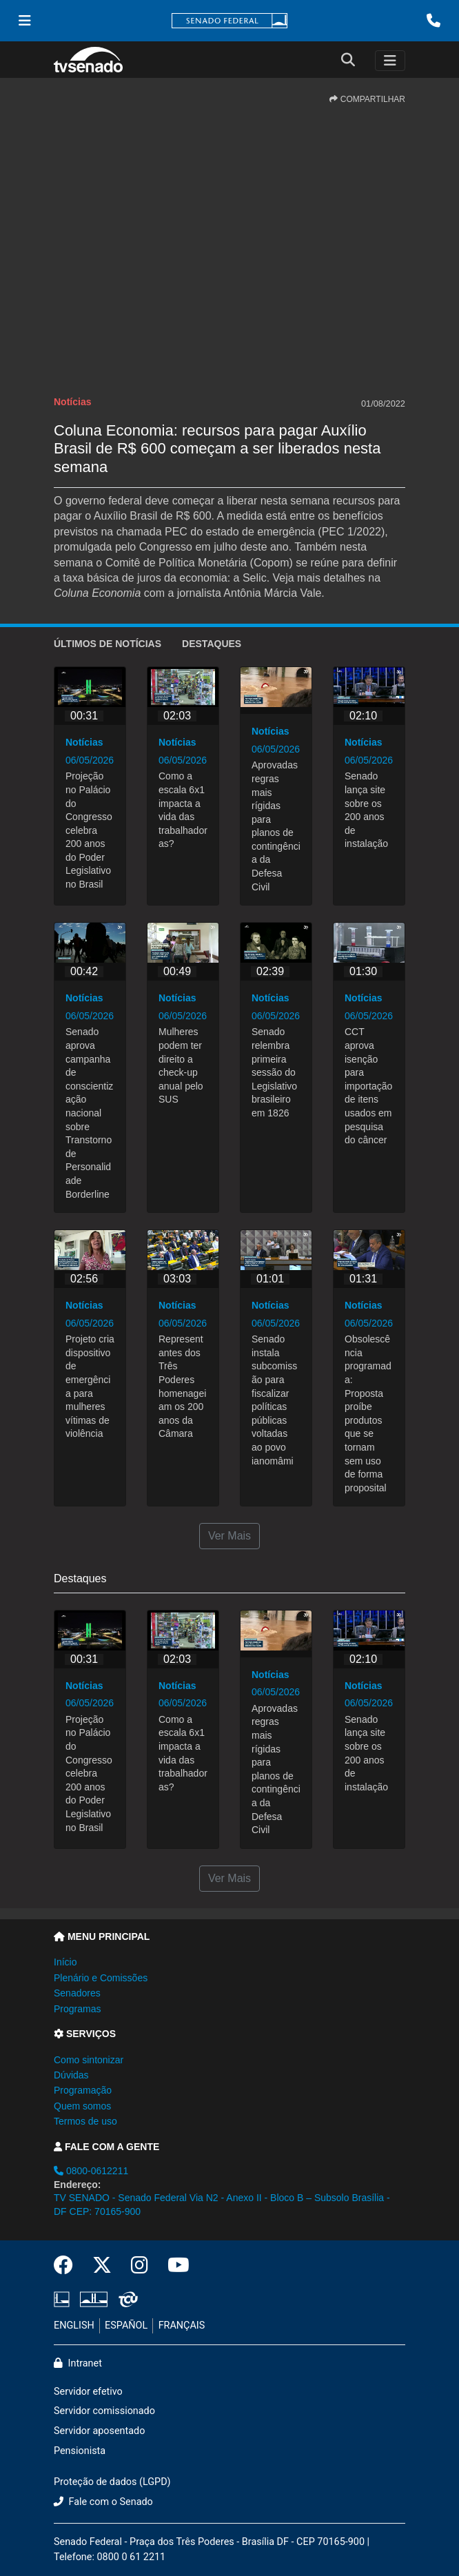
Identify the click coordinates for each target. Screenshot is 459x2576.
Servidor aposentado (99, 2431)
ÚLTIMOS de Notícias (107, 643)
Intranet (78, 2363)
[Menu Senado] (25, 20)
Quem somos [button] (82, 2106)
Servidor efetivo (88, 2392)
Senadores (77, 1993)
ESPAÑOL (126, 2325)
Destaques (211, 643)
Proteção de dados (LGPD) (112, 2482)
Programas (77, 2008)
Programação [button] (83, 2090)
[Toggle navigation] (390, 60)
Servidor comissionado (104, 2411)
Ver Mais (229, 1536)
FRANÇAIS (182, 2325)
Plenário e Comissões (100, 1977)
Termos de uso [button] (85, 2121)
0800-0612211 (91, 2170)
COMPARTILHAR (367, 99)
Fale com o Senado (103, 2502)
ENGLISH (74, 2325)
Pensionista (79, 2451)
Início (65, 1961)
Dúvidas (71, 2075)
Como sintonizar (88, 2059)
